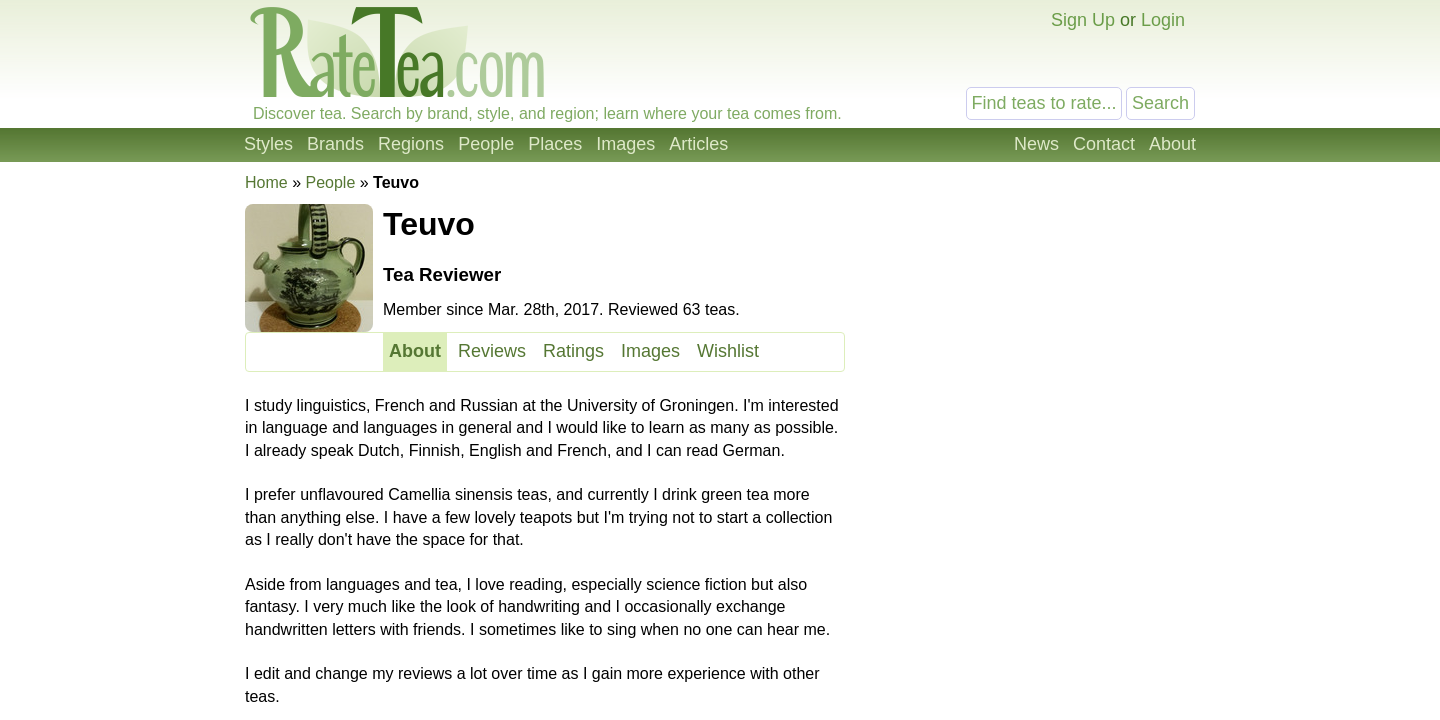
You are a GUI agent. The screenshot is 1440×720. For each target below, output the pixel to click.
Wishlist (728, 351)
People (486, 144)
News (1036, 144)
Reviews (492, 351)
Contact (1104, 144)
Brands (335, 144)
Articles (698, 144)
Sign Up (1083, 20)
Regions (411, 144)
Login (1163, 20)
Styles (268, 144)
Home (266, 182)
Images (625, 144)
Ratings (573, 351)
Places (555, 144)
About (1172, 144)
